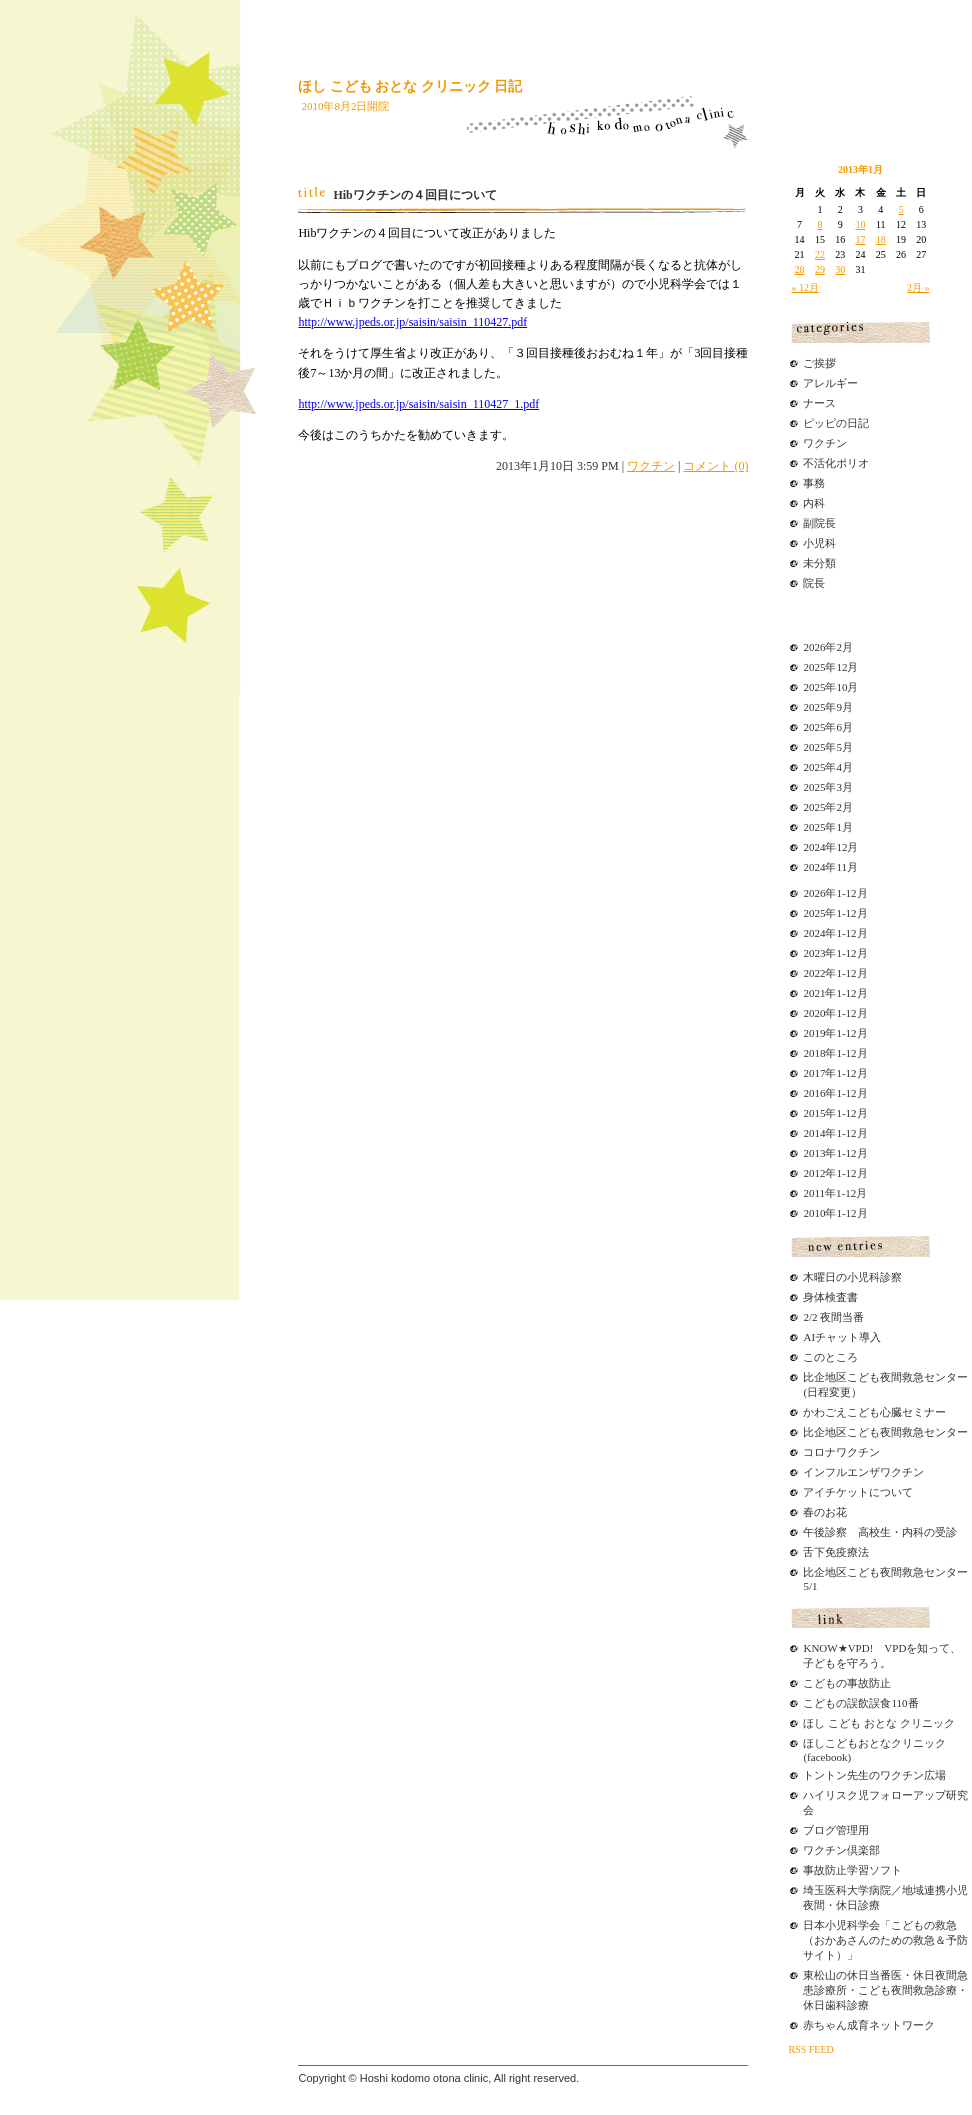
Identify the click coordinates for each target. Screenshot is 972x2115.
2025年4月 (828, 767)
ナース (819, 403)
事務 (814, 483)
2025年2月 (828, 807)
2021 (814, 993)
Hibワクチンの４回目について (414, 195)
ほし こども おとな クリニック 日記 (410, 86)
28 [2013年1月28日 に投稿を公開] (800, 269)
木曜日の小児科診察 (852, 1277)
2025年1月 (828, 827)
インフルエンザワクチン (863, 1472)
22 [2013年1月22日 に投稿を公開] (820, 254)
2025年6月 (828, 727)
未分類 (819, 563)
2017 (814, 1073)
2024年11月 (830, 867)
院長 (814, 583)
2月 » (918, 287)
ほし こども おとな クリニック (878, 1723)
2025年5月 (828, 747)
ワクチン (651, 466)
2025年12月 (830, 667)
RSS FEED (810, 2049)
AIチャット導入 (842, 1337)
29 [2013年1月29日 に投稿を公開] (820, 269)
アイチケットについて (858, 1492)
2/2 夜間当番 (833, 1317)
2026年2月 (828, 647)
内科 (814, 503)
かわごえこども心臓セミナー (874, 1412)
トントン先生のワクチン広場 (874, 1775)
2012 (814, 1173)
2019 (814, 1033)
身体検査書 (830, 1297)
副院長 (819, 523)
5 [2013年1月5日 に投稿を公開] (901, 209)
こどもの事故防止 (847, 1683)
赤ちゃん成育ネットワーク (869, 2025)
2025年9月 (828, 707)
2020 (814, 1013)
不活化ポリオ (836, 463)
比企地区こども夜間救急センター (885, 1432)
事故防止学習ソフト (852, 1870)
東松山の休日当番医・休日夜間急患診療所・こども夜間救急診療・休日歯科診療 (885, 1990)
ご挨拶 (819, 363)
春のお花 (825, 1512)
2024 (814, 933)
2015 (814, 1113)
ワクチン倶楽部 (841, 1850)
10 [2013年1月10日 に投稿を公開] (860, 224)
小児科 (819, 543)
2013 (814, 1153)
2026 (814, 893)
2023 (814, 953)
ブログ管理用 (836, 1830)
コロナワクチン (841, 1452)
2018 (814, 1053)
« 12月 (805, 287)
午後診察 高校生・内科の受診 (880, 1532)
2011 (814, 1193)
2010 (814, 1213)
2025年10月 (830, 687)
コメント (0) (715, 466)
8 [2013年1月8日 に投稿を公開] (819, 224)
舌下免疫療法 (836, 1552)
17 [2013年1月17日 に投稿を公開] (860, 239)
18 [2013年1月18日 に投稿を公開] (881, 239)
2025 (814, 913)
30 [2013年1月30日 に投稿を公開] (840, 269)
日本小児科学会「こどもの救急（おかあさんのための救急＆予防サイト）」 (885, 1940)
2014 (814, 1133)
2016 (814, 1093)
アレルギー (830, 383)
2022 (814, 973)
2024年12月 (830, 847)
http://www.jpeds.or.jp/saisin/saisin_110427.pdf (412, 322)
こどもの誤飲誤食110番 (860, 1703)
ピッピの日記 (836, 423)
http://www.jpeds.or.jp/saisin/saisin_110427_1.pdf (418, 404)
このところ (830, 1357)
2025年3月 (828, 787)
